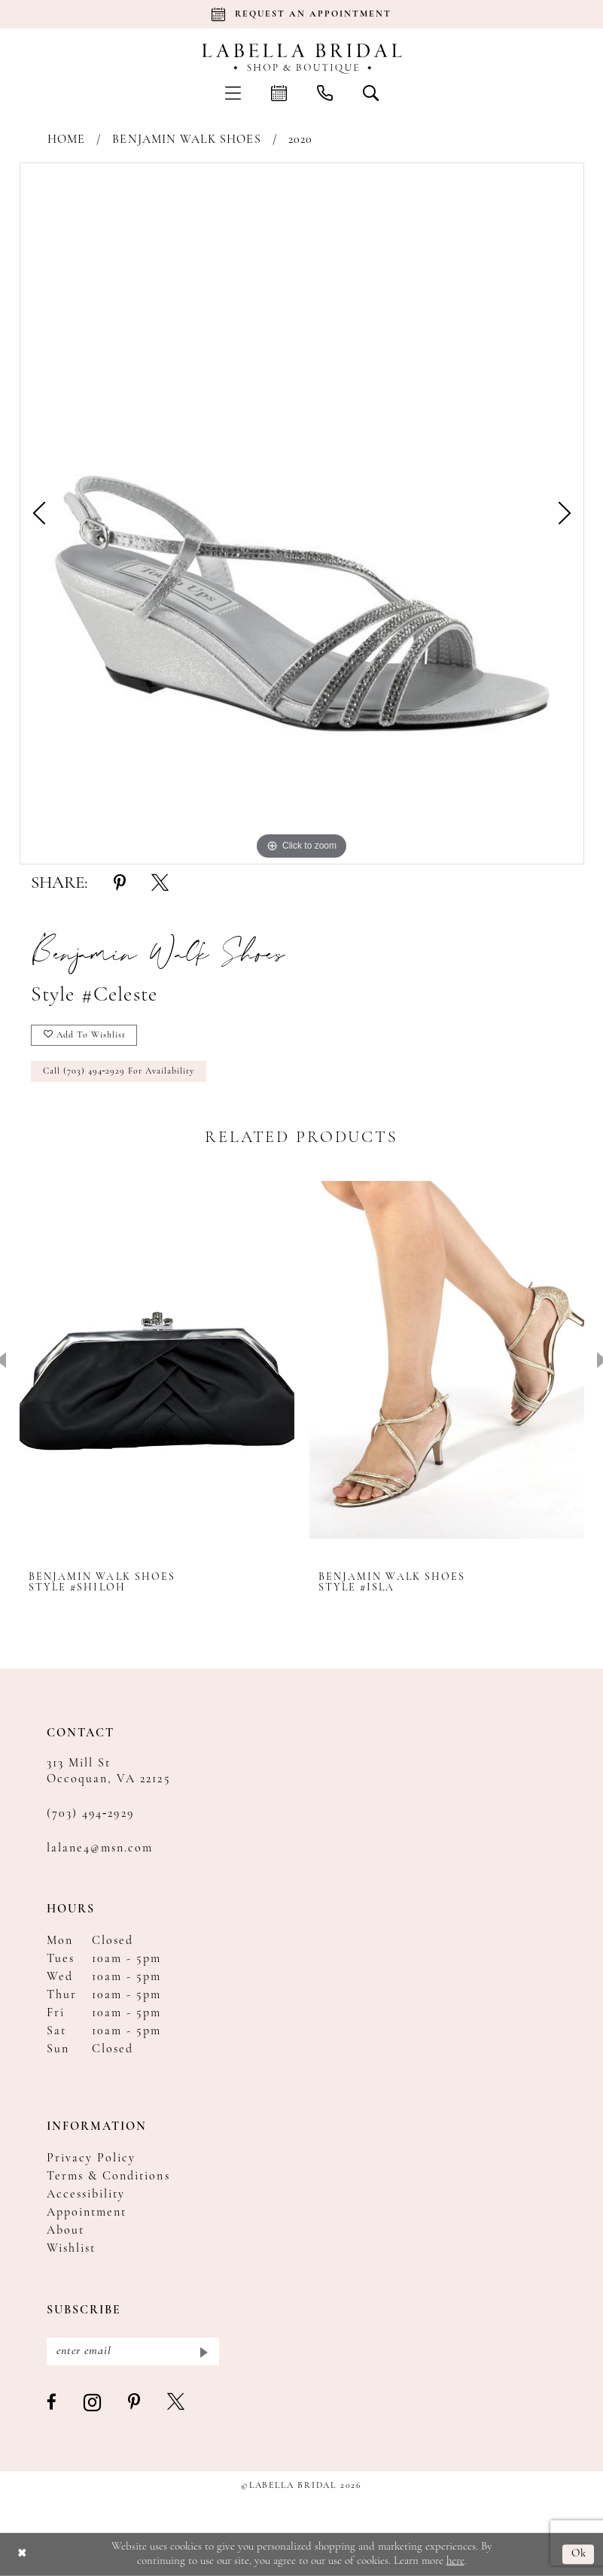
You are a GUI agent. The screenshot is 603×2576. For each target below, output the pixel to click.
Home (66, 140)
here (455, 2560)
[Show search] (371, 92)
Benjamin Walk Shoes (186, 140)
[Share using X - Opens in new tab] (160, 884)
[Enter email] (133, 2351)
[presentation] (157, 1360)
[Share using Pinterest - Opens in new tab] (120, 884)
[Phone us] (325, 92)
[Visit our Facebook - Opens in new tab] (52, 2403)
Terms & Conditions (108, 2176)
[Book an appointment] (302, 14)
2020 (300, 140)
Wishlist (71, 2249)
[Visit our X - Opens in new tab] (176, 2402)
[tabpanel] (301, 513)
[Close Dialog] (22, 2554)
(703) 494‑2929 (90, 1814)
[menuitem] (233, 92)
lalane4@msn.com (100, 1848)
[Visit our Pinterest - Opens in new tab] (135, 2403)
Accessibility (86, 2195)
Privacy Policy (91, 2158)
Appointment (87, 2213)
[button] (233, 92)
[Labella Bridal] (301, 59)
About (65, 2231)
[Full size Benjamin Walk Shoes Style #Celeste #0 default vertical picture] (301, 513)
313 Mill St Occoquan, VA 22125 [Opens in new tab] (109, 1771)
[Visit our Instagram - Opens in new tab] (93, 2403)
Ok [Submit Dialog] (579, 2554)
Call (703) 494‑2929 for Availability (119, 1071)
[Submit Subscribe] (203, 2351)
